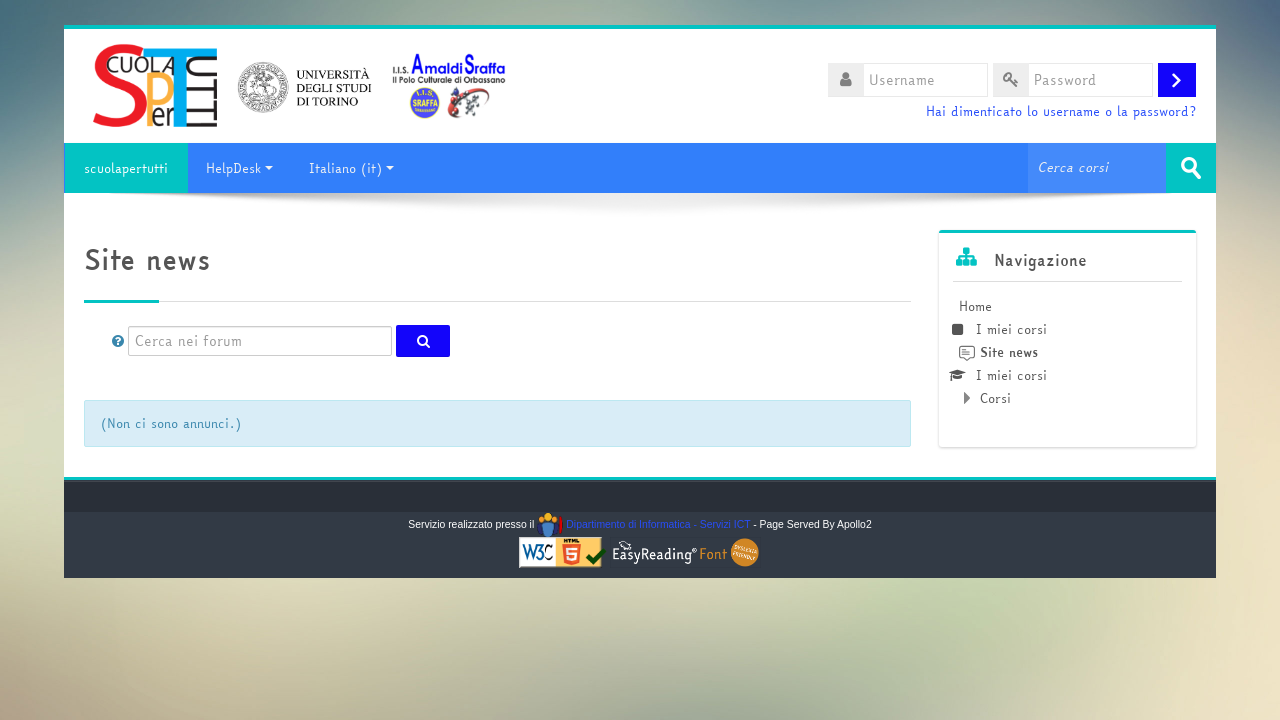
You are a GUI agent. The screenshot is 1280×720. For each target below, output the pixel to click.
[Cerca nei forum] (260, 341)
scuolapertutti (126, 168)
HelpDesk (239, 168)
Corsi (995, 398)
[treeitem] (1067, 352)
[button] (118, 341)
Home (975, 306)
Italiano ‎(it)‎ (351, 168)
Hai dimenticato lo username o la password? (1061, 111)
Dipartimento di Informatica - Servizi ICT (643, 524)
